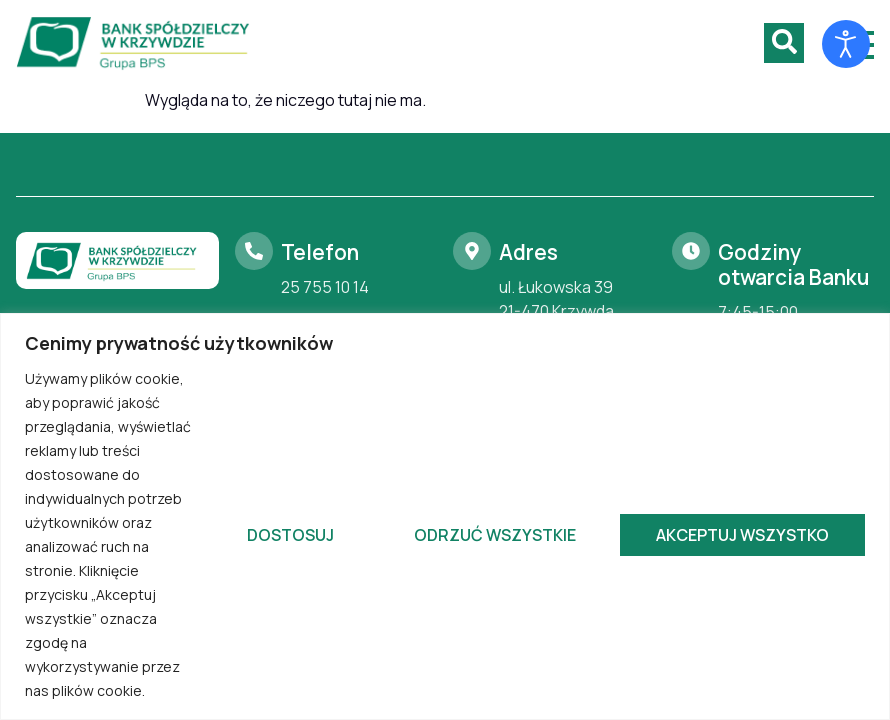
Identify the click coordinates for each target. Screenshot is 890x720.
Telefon (320, 252)
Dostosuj (290, 535)
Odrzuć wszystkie (495, 535)
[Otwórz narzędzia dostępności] (846, 44)
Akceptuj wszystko (742, 535)
